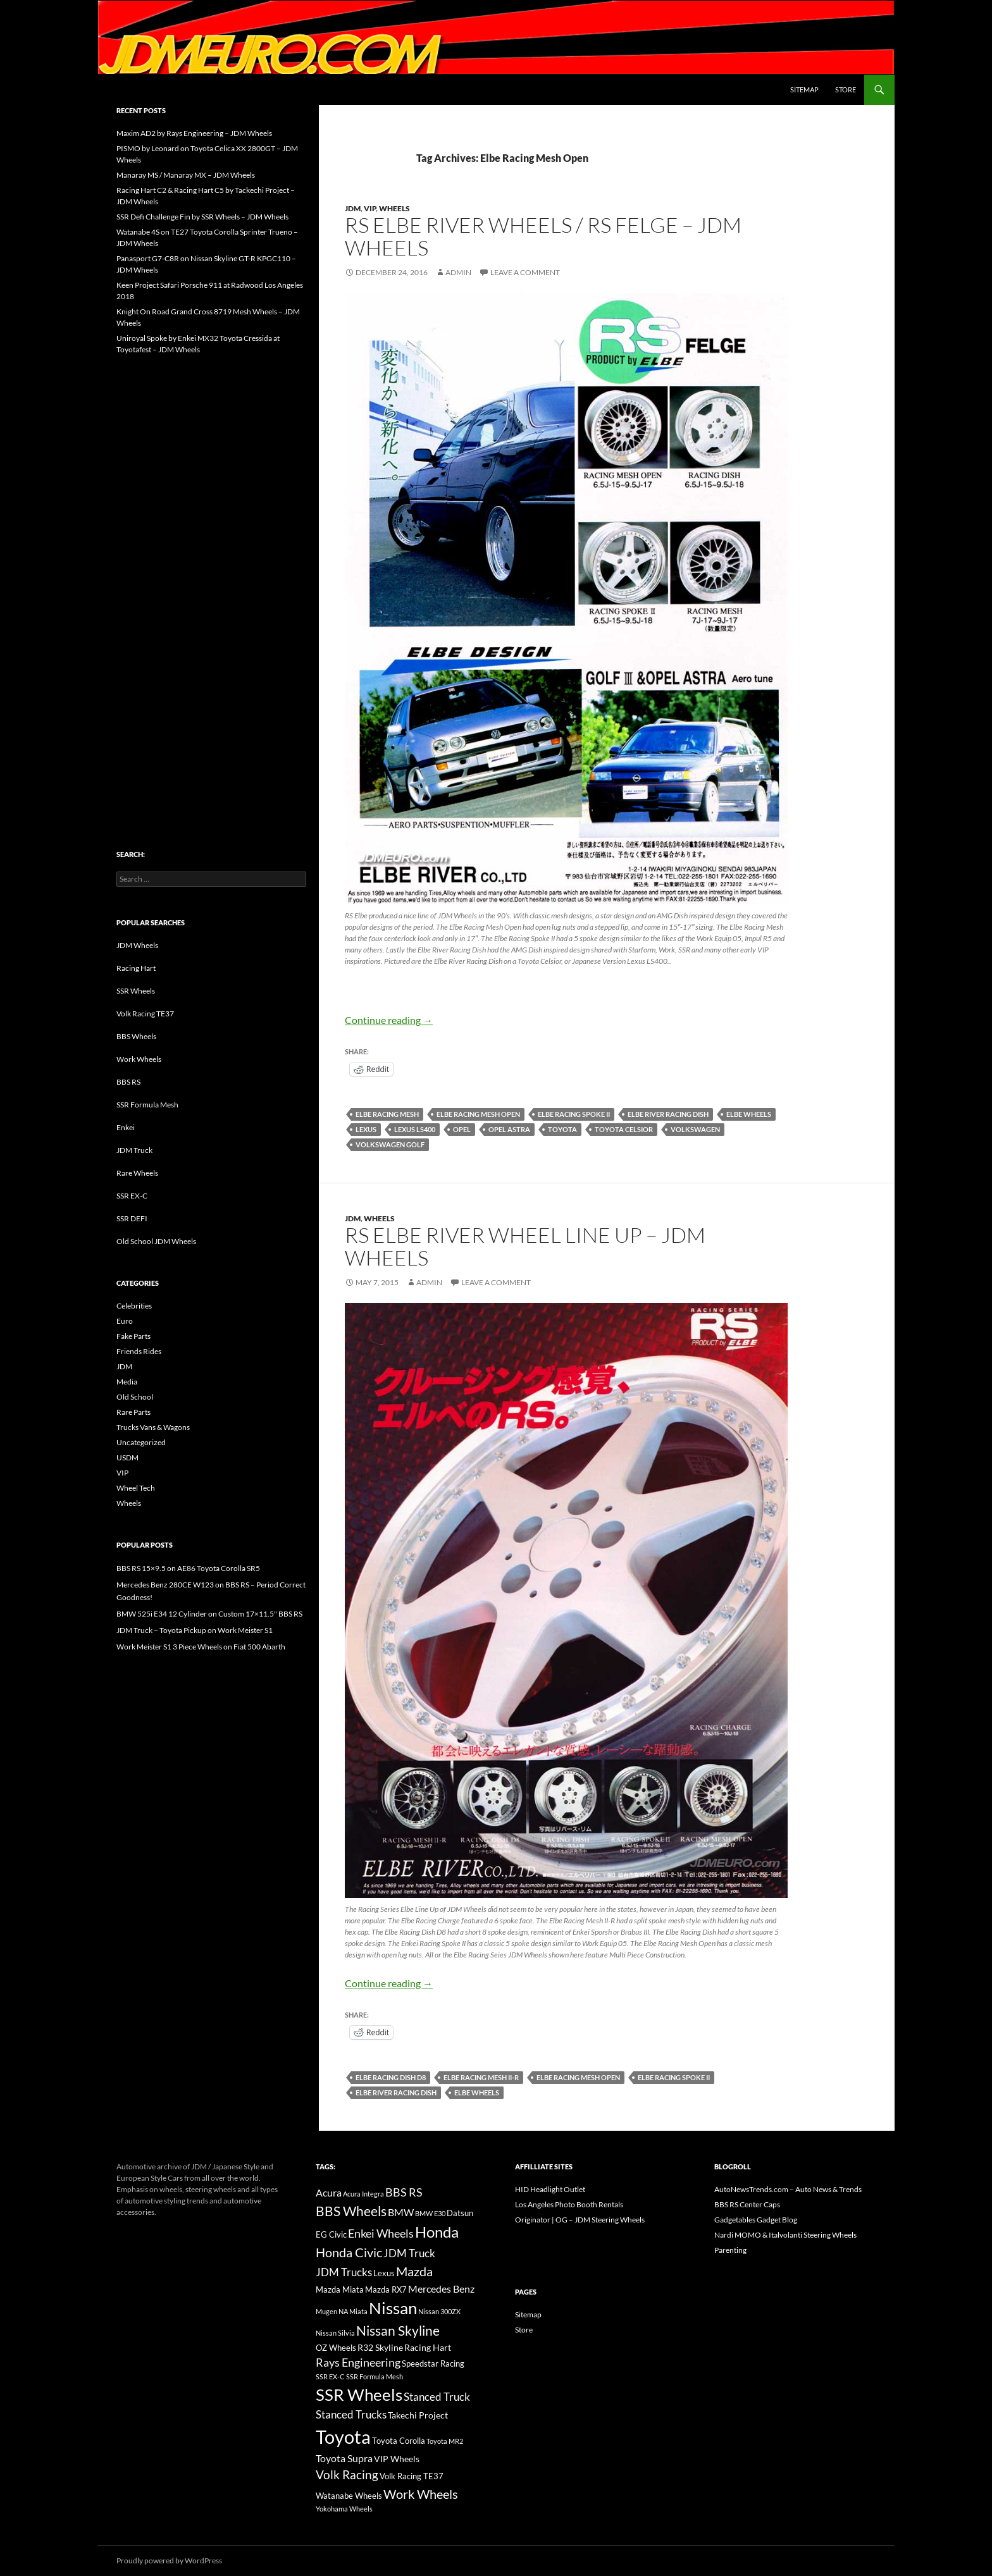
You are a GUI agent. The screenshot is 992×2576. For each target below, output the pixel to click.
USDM (127, 1457)
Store (845, 89)
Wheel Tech (135, 1488)
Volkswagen (695, 1129)
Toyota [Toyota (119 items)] (343, 2436)
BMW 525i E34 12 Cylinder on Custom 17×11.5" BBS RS (209, 1613)
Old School (134, 1397)
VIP (370, 208)
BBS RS (128, 1082)
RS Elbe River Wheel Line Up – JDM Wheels (525, 1246)
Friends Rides (138, 1351)
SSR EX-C (131, 1195)
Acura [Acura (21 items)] (329, 2192)
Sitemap (804, 89)
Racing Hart (136, 968)
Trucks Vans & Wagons (153, 1427)
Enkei (125, 1127)
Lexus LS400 (414, 1129)
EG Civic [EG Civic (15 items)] (331, 2234)
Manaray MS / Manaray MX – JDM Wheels (185, 175)
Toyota (562, 1129)
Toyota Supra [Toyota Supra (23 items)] (344, 2458)
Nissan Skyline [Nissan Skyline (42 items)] (398, 2330)
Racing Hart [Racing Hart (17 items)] (427, 2347)
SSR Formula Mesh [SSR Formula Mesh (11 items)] (374, 2376)
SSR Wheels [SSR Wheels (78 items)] (359, 2394)
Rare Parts (133, 1412)
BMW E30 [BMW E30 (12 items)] (430, 2213)
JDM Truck (134, 1150)
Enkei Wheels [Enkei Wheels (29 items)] (381, 2233)
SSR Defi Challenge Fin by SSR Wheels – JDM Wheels (202, 216)
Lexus (366, 1129)
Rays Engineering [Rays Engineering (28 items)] (358, 2362)
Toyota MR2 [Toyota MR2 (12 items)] (444, 2441)
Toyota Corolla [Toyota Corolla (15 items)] (398, 2441)
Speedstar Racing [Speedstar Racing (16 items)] (433, 2363)
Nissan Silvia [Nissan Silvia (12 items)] (335, 2333)
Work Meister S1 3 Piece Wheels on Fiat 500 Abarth (200, 1646)
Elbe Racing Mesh (387, 1114)
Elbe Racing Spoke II (574, 1114)
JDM (353, 208)
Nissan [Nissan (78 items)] (393, 2308)
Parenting (730, 2250)
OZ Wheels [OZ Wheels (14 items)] (336, 2348)
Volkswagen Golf (390, 1144)
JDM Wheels (137, 945)
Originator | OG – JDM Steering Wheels (580, 2219)
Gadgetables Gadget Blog (755, 2219)
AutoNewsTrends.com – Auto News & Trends (788, 2189)
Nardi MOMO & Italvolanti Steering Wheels (785, 2235)
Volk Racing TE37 (145, 1013)
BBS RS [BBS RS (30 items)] (404, 2192)
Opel (462, 1129)
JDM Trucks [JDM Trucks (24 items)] (344, 2272)
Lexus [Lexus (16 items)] (384, 2273)
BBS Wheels (136, 1036)
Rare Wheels (137, 1173)
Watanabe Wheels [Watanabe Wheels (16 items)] (349, 2496)
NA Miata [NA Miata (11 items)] (353, 2311)
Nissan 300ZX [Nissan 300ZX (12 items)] (439, 2311)
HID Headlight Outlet (550, 2189)
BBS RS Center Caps (747, 2204)
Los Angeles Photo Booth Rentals (569, 2204)
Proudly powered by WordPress (169, 2560)
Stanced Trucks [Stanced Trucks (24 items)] (351, 2414)
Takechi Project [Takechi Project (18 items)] (418, 2415)
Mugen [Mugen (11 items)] (326, 2311)
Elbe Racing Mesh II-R (481, 2077)
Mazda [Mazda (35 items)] (414, 2271)
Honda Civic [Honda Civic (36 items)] (349, 2252)
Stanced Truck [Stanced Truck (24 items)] (437, 2397)
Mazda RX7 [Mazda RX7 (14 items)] (386, 2290)
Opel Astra (509, 1129)
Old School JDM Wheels (156, 1241)
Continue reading (389, 1020)
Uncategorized (141, 1442)
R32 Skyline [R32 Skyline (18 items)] (380, 2347)
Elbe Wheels (748, 1114)
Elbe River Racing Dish (668, 1114)
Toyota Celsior (624, 1129)
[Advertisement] (211, 575)
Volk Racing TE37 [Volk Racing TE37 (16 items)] (411, 2476)
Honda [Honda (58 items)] (437, 2232)
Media (126, 1381)
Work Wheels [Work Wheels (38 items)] (420, 2493)
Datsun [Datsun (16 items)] (460, 2213)
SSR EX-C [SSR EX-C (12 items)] (330, 2376)
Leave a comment (525, 272)
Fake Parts (133, 1336)
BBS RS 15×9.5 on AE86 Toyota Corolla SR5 (188, 1568)
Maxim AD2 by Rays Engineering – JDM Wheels (194, 133)
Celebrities (134, 1305)
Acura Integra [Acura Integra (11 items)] (363, 2194)
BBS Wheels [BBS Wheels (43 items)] (351, 2211)
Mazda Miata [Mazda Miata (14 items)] (340, 2290)
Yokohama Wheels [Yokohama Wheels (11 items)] (344, 2509)
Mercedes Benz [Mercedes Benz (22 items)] (441, 2289)
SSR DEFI (131, 1218)
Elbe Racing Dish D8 (391, 2077)
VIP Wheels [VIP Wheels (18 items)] (396, 2458)
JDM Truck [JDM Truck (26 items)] (409, 2253)
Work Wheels (138, 1059)
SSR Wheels (135, 990)
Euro (124, 1321)
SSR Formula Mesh (147, 1104)
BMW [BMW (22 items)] (401, 2212)
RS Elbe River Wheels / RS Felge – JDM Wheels (543, 236)
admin (458, 272)
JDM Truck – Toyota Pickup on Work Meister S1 (194, 1630)
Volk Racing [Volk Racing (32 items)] (347, 2474)
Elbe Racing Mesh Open (478, 1114)
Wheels (394, 208)
